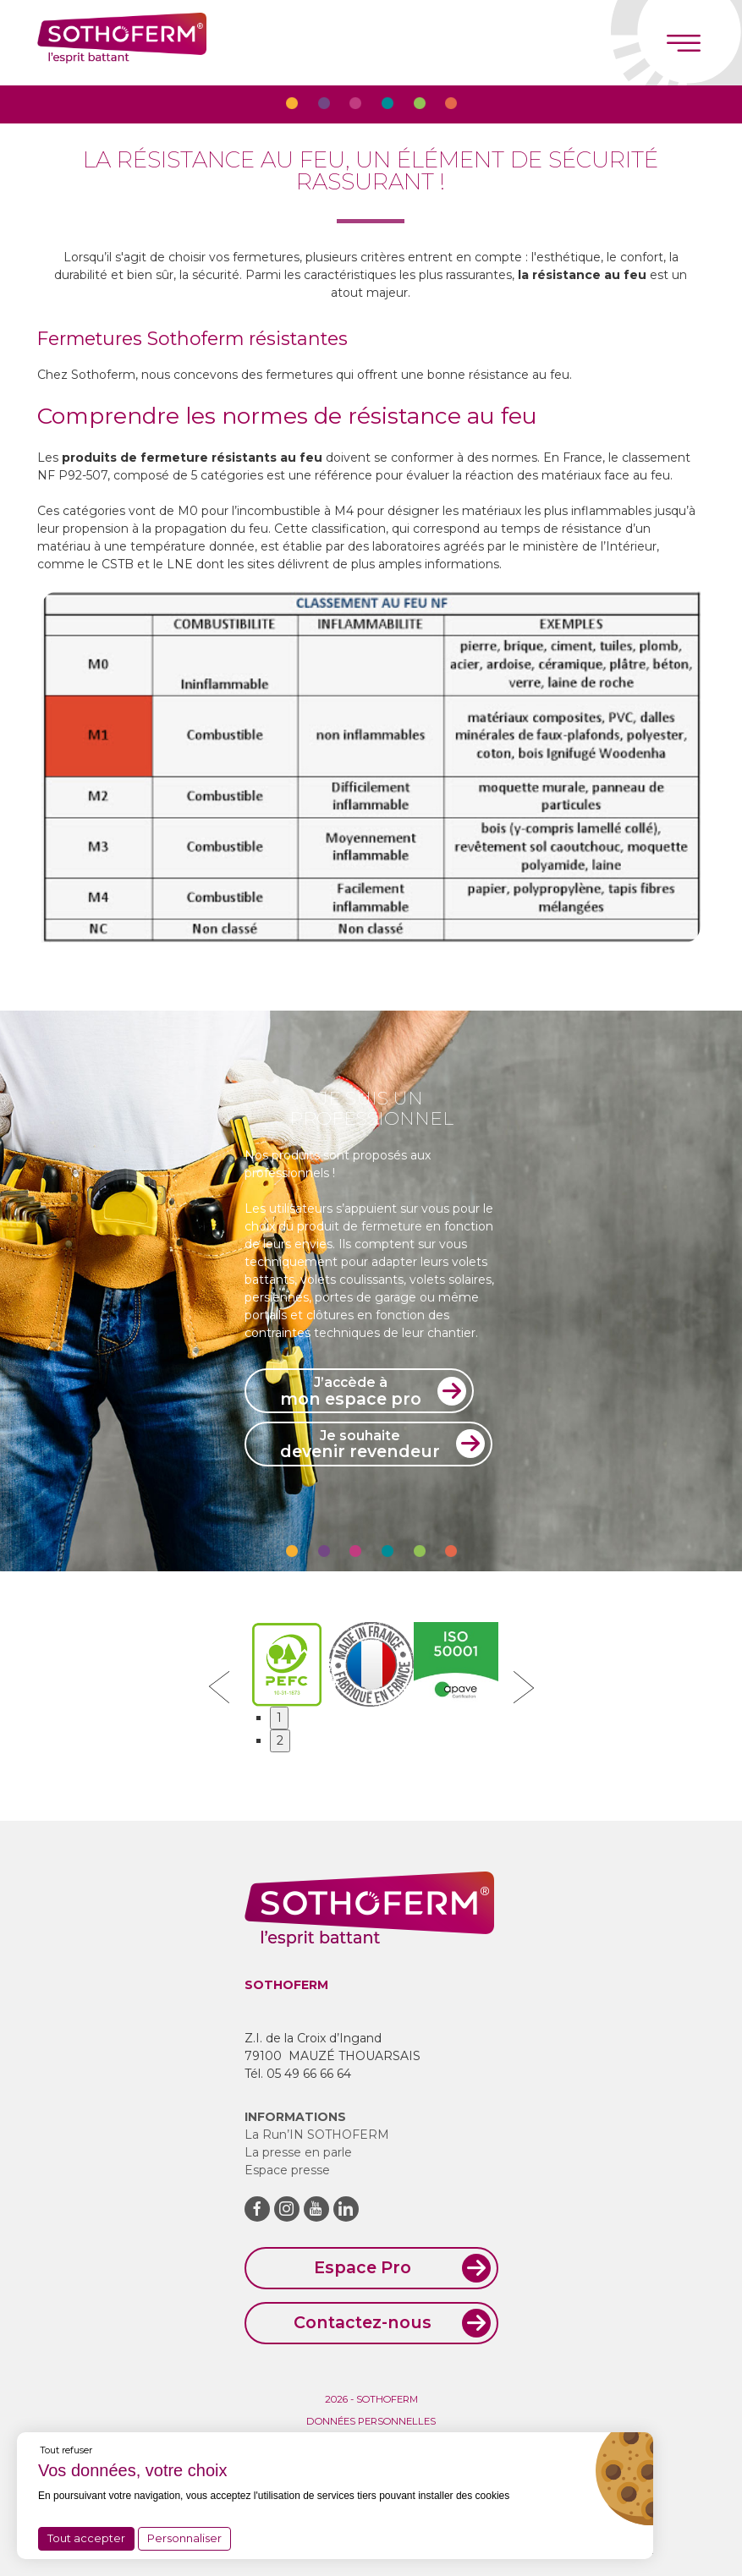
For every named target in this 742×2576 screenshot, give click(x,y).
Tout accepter (86, 2538)
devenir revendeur (360, 1444)
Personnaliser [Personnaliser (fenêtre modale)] (184, 2538)
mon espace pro (350, 1391)
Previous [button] (219, 1687)
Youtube (316, 2209)
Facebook (257, 2209)
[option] (371, 767)
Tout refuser (66, 2450)
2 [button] (280, 1740)
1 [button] (279, 1717)
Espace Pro (362, 2267)
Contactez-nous (362, 2322)
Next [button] (524, 1687)
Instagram (287, 2209)
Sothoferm (121, 43)
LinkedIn (346, 2209)
